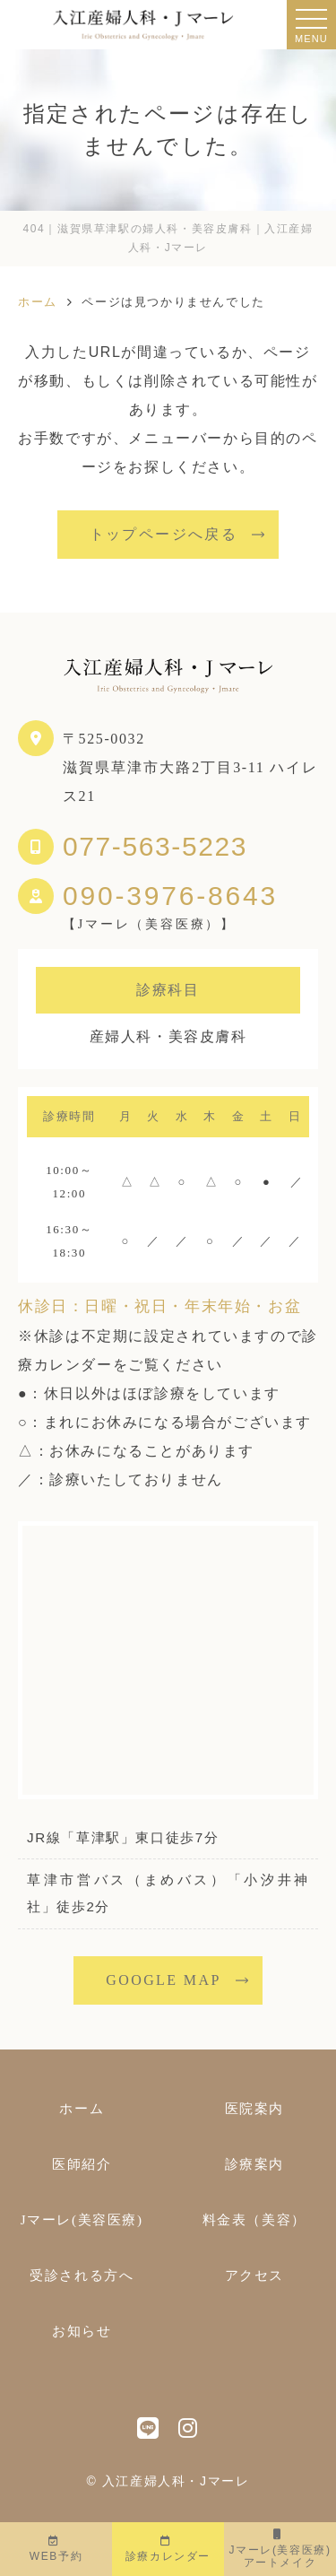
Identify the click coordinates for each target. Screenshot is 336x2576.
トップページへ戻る (164, 534)
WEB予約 (56, 2549)
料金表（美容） (254, 2220)
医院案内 (254, 2109)
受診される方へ (82, 2275)
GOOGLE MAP (163, 1980)
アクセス (254, 2275)
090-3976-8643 (170, 896)
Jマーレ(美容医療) (280, 2548)
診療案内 (254, 2164)
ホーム (81, 2109)
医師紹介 (81, 2164)
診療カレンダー (168, 2549)
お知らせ (81, 2331)
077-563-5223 (155, 846)
